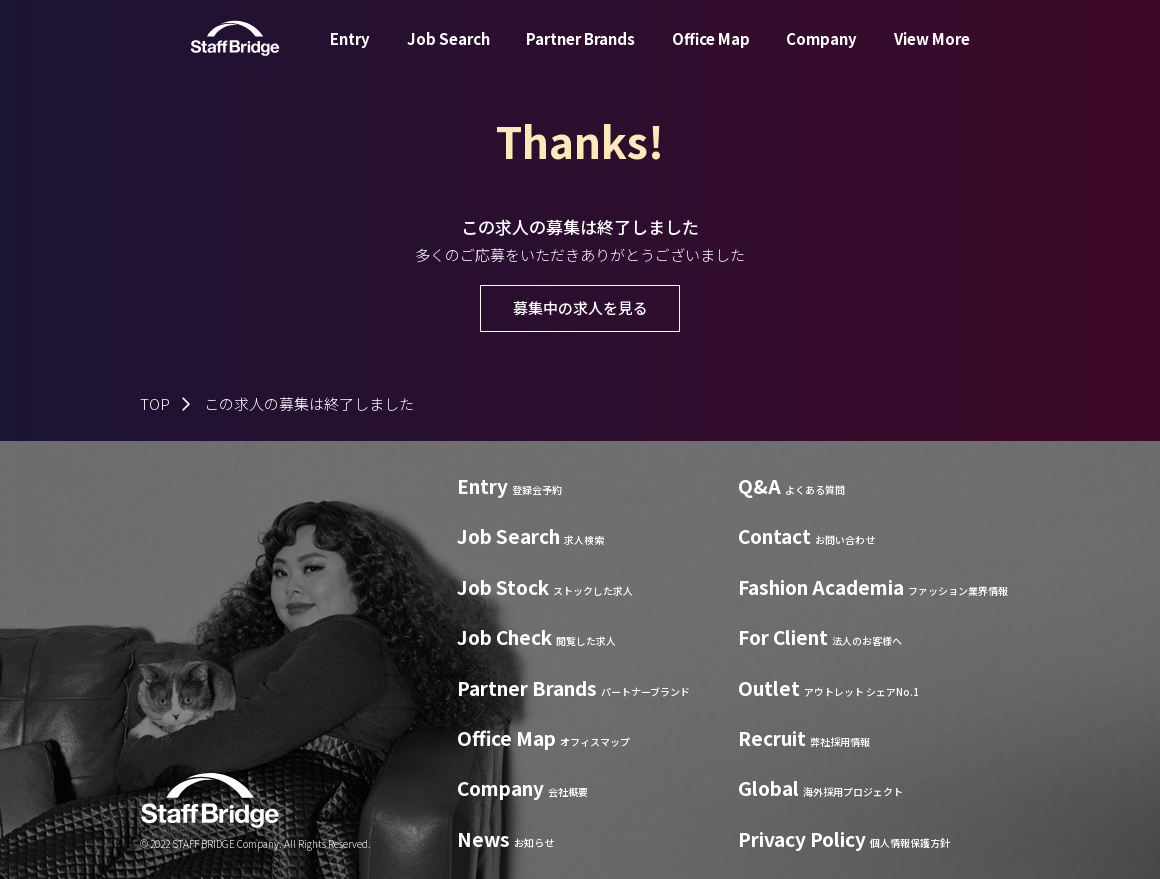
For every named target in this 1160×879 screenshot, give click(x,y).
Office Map (711, 53)
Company (821, 53)
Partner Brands (580, 53)
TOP (155, 403)
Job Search (448, 53)
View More (932, 53)
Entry (350, 53)
